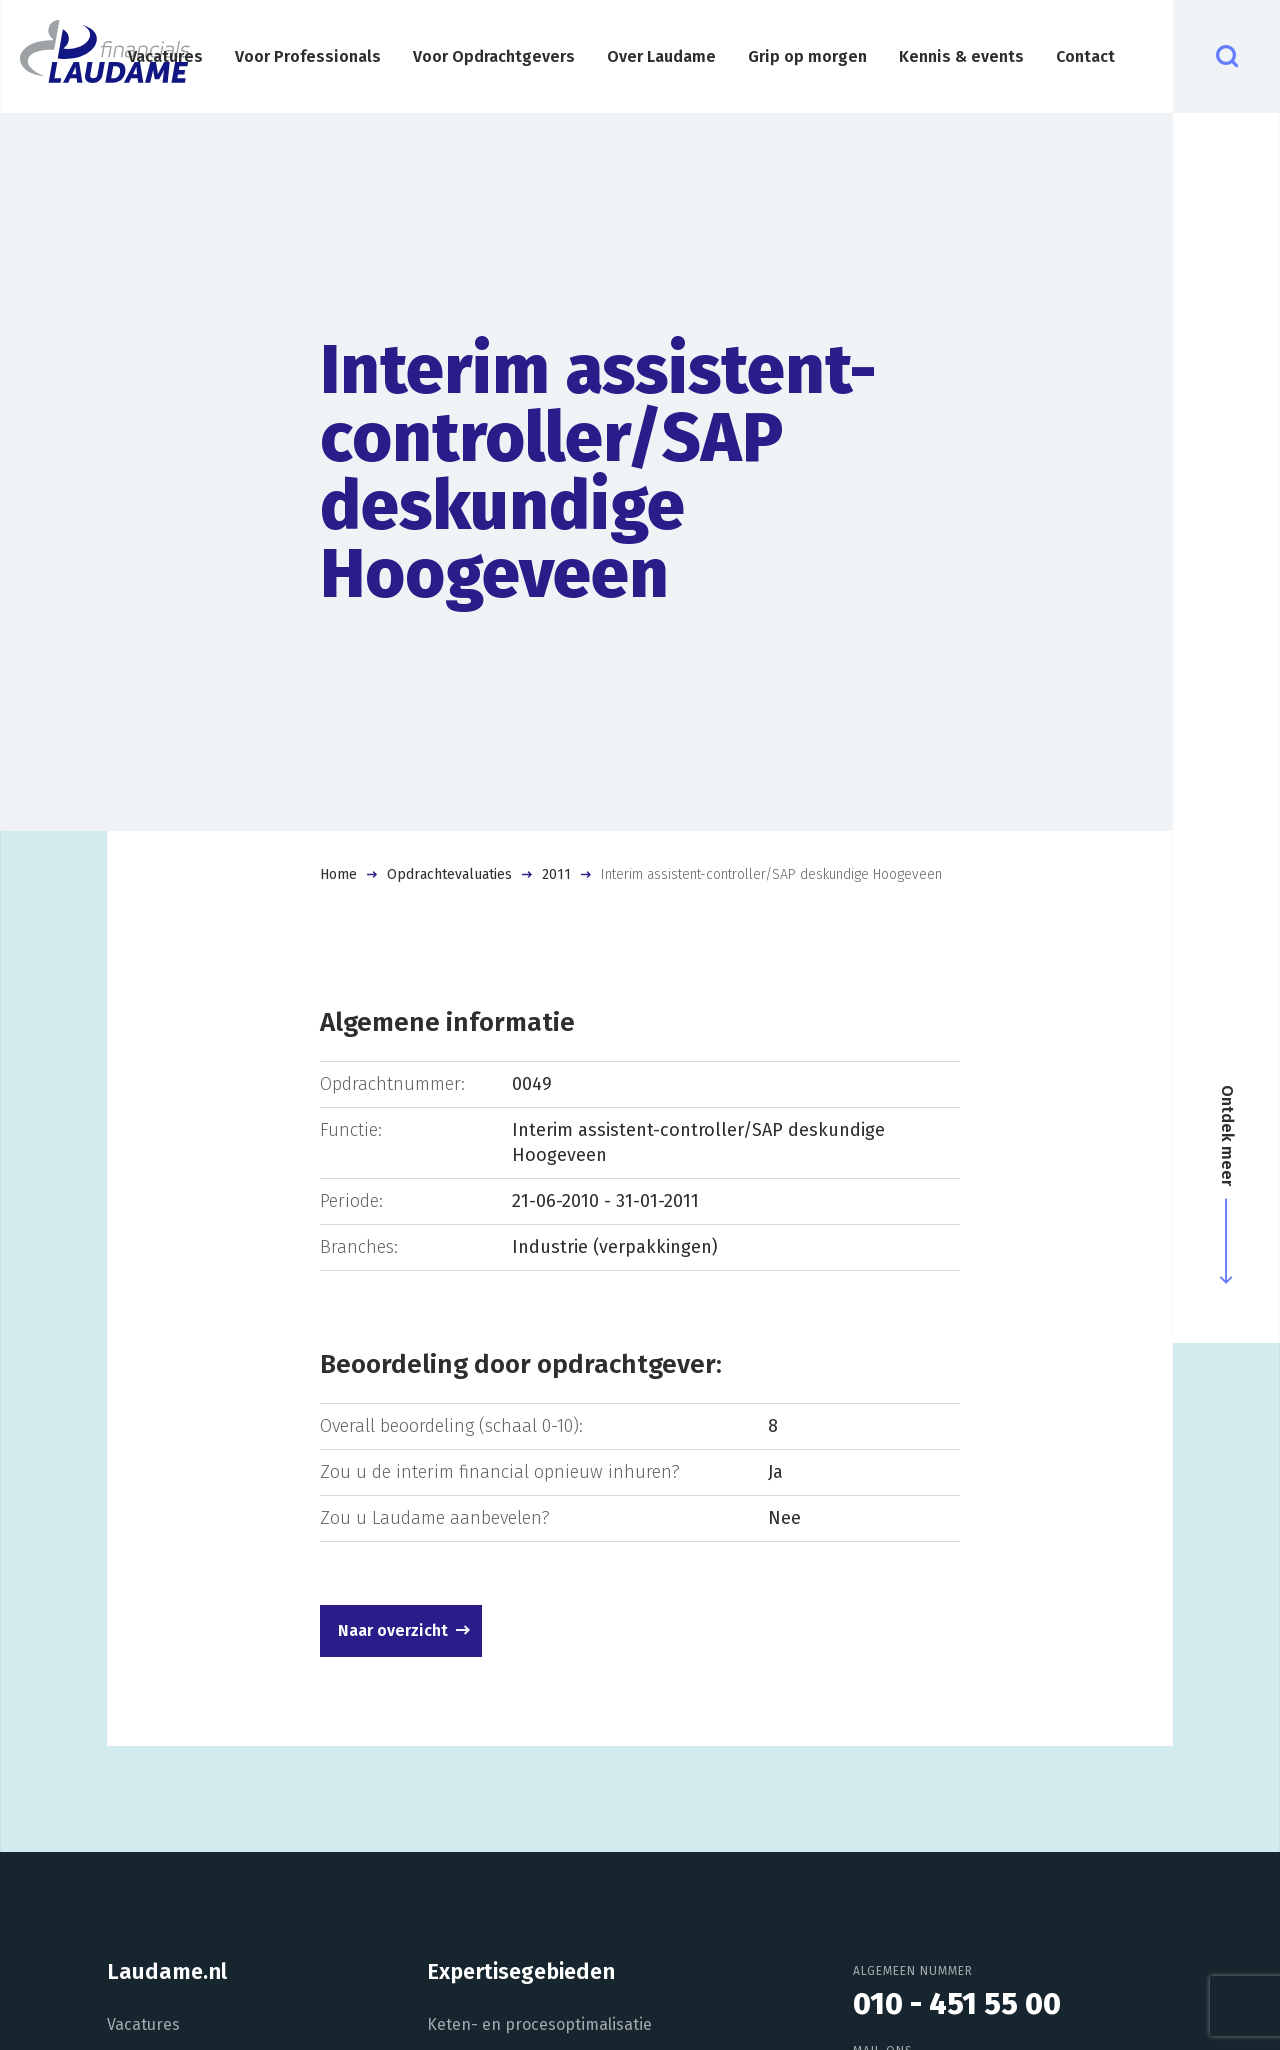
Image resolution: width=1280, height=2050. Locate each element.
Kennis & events (961, 56)
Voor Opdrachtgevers (494, 56)
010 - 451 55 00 (957, 2004)
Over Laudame (661, 56)
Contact (1085, 56)
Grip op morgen (807, 56)
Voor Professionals (308, 56)
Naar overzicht (393, 1630)
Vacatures (165, 56)
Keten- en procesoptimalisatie (539, 2024)
